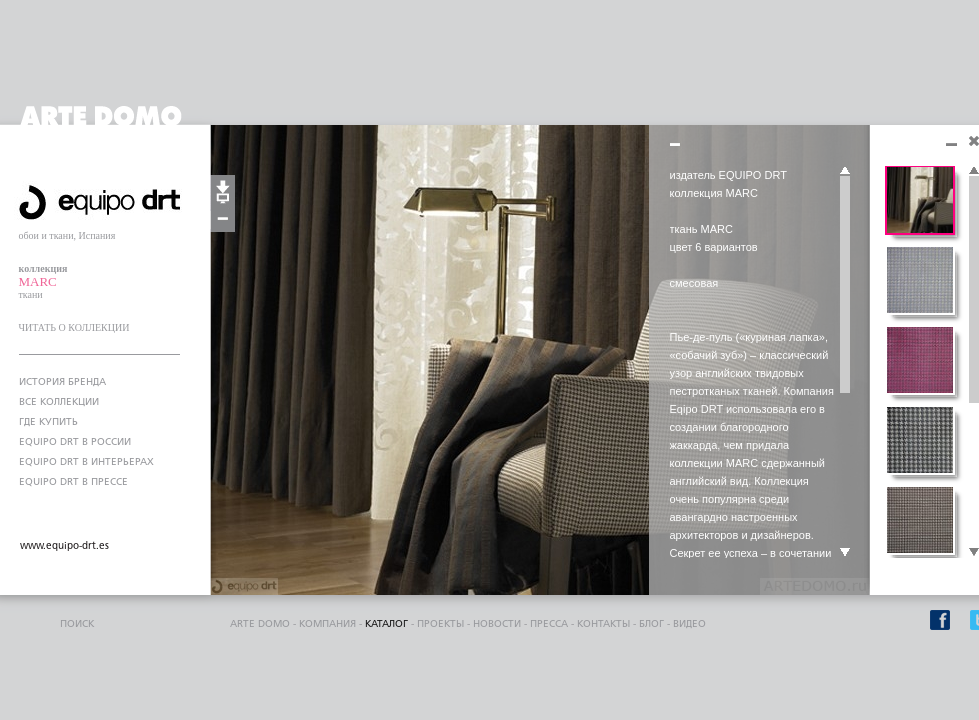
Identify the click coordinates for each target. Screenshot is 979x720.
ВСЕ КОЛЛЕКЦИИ (59, 402)
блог (651, 624)
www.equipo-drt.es (64, 546)
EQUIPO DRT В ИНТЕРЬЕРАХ (86, 462)
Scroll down (845, 553)
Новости (497, 624)
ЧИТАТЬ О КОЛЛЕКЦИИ (74, 327)
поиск (77, 624)
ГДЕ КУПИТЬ (48, 422)
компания (327, 624)
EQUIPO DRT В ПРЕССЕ (73, 482)
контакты (603, 624)
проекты (440, 624)
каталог (386, 624)
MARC (38, 281)
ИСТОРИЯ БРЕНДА (62, 382)
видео (689, 624)
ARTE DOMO (260, 624)
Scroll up (845, 171)
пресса (549, 624)
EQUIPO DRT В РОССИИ (75, 442)
